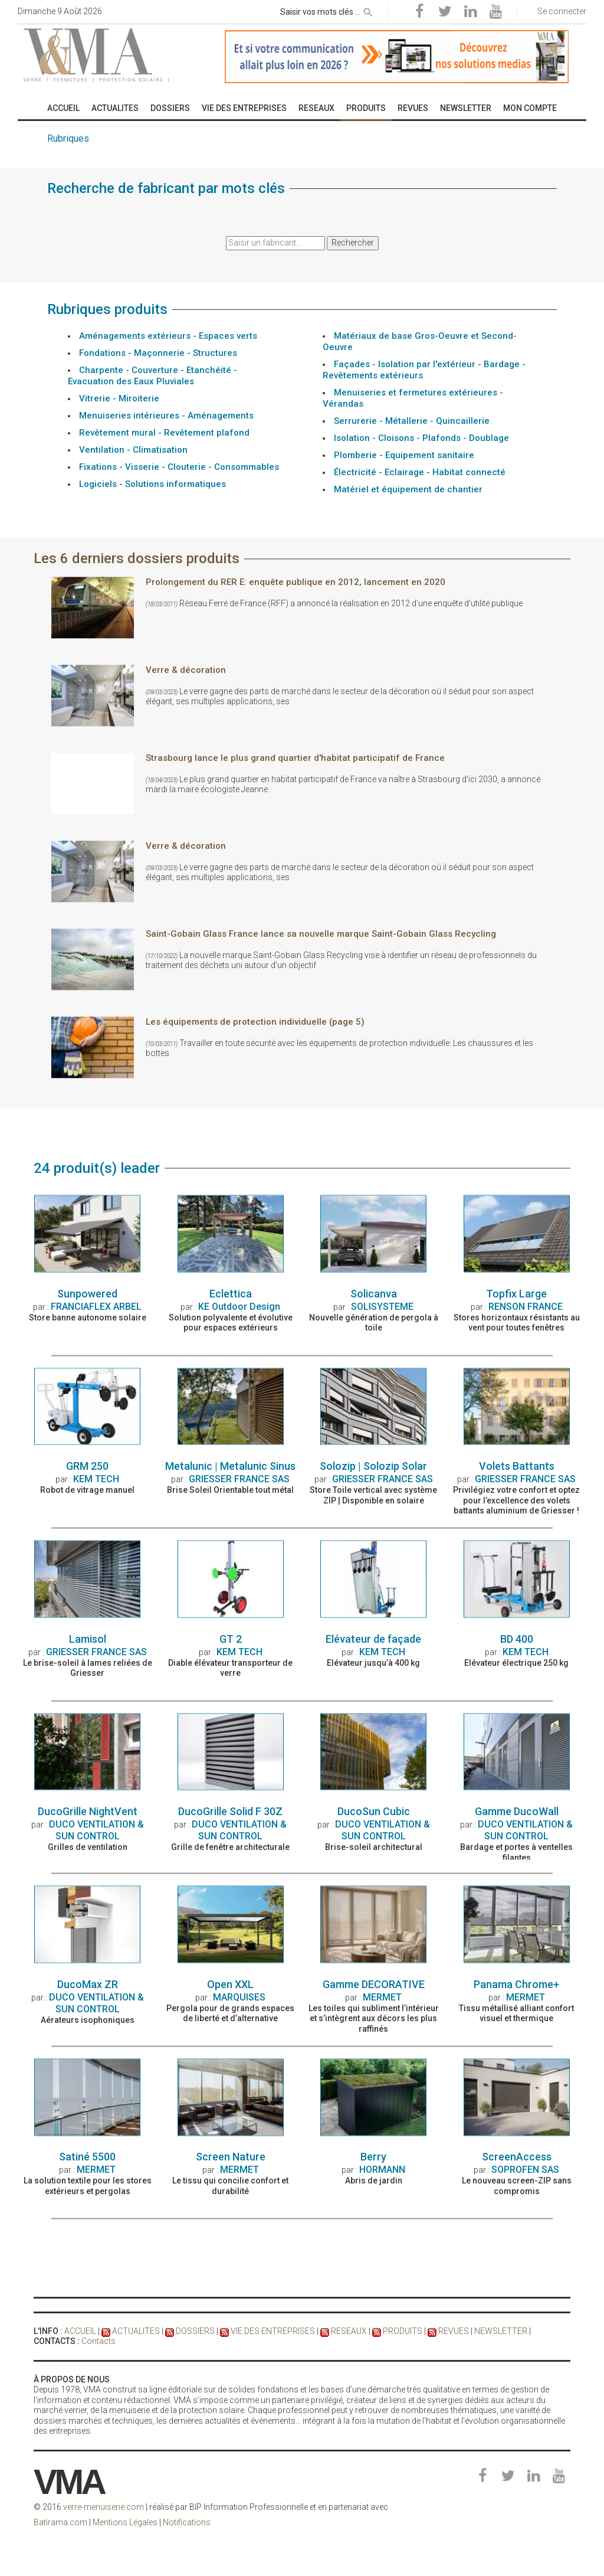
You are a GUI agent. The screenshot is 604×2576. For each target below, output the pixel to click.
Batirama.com (60, 2522)
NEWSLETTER (500, 2331)
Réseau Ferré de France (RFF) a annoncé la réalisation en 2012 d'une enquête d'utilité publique (334, 879)
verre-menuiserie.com (103, 2507)
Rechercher (352, 242)
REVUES (453, 2331)
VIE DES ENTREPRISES (273, 2331)
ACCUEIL (80, 2331)
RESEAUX (349, 2331)
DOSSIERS (195, 2331)
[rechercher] (368, 10)
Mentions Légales (125, 2522)
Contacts (98, 2341)
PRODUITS (402, 2331)
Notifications (187, 2522)
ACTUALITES (136, 2331)
